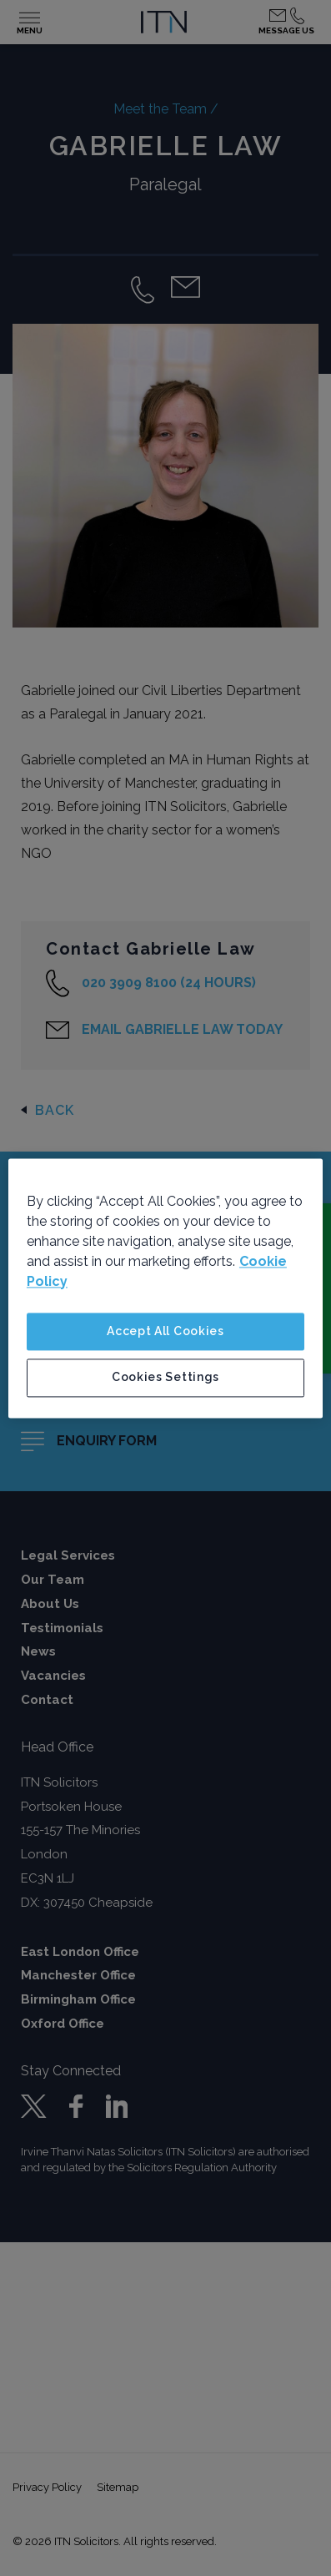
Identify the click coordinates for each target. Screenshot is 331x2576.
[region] (165, 1288)
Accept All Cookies (165, 1331)
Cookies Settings (165, 1377)
